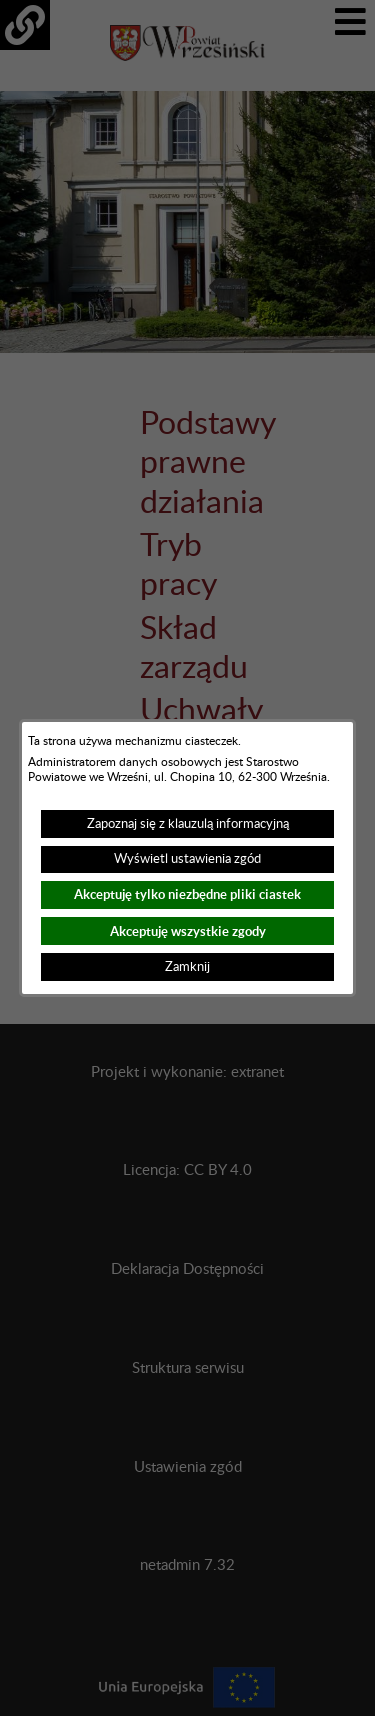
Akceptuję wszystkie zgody (188, 931)
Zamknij (187, 967)
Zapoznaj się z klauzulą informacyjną (188, 824)
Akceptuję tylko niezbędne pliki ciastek (187, 894)
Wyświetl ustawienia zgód (187, 859)
